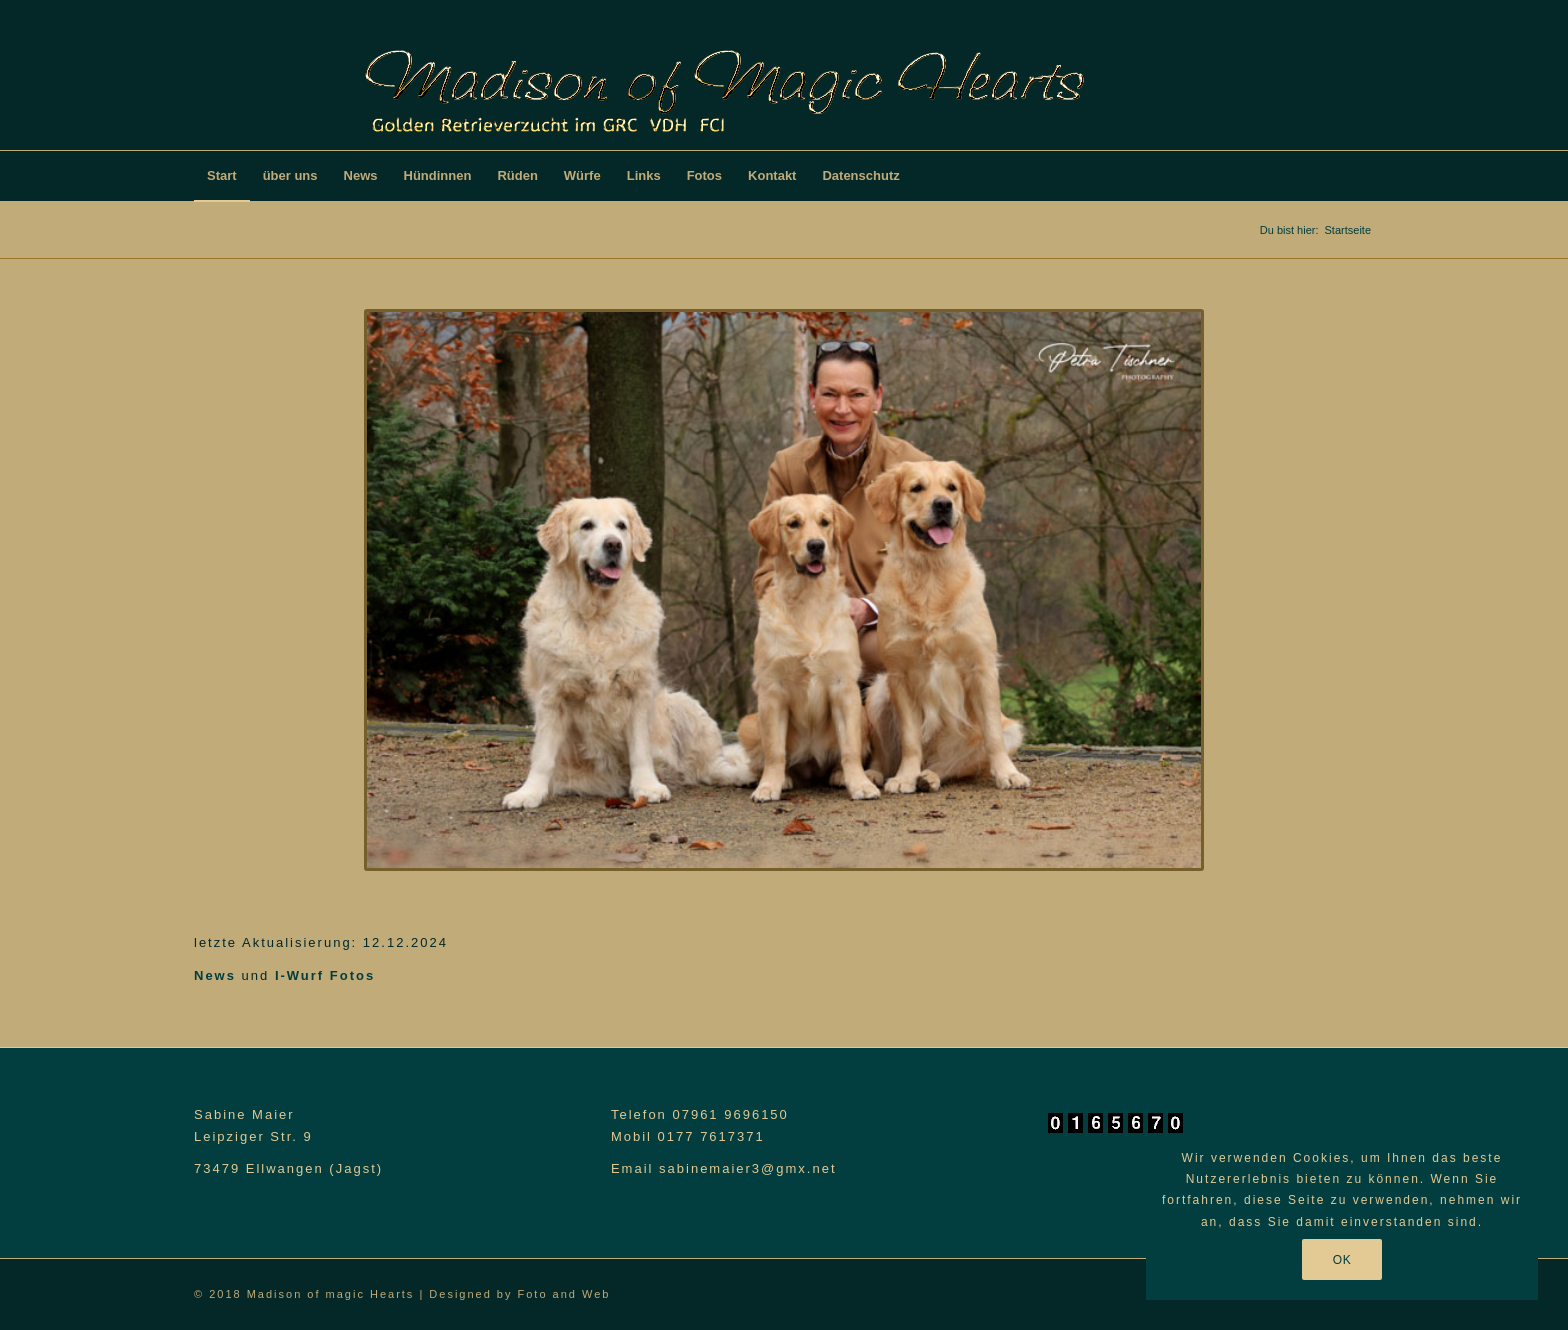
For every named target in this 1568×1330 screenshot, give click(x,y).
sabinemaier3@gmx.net (747, 1168)
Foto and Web (564, 1294)
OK (1342, 1260)
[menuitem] (222, 176)
